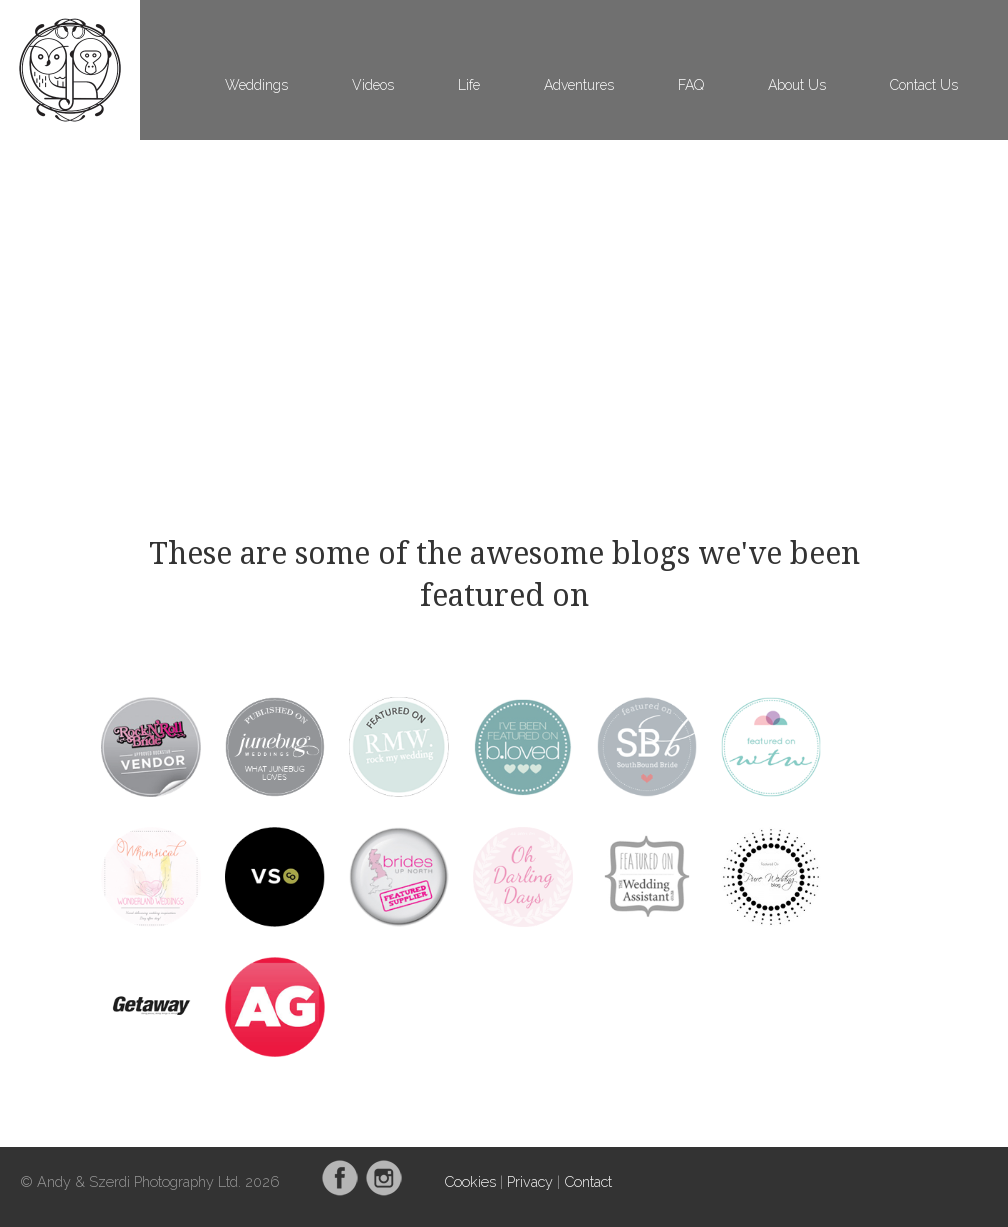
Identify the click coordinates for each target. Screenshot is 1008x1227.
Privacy (530, 1181)
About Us (797, 85)
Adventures (579, 85)
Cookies (470, 1181)
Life (469, 85)
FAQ (691, 85)
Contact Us (924, 85)
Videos (373, 85)
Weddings (256, 85)
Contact (588, 1181)
